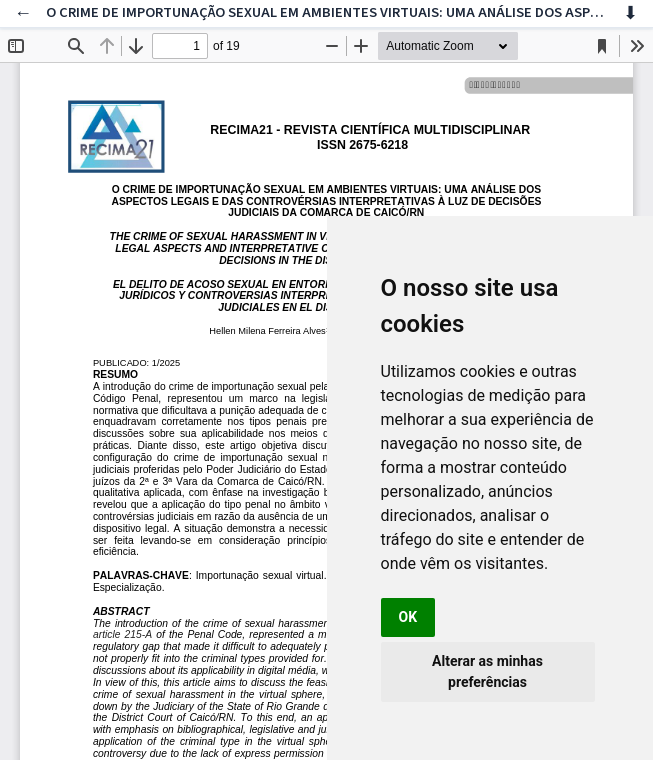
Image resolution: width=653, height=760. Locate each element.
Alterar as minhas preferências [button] (487, 671)
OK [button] (408, 617)
